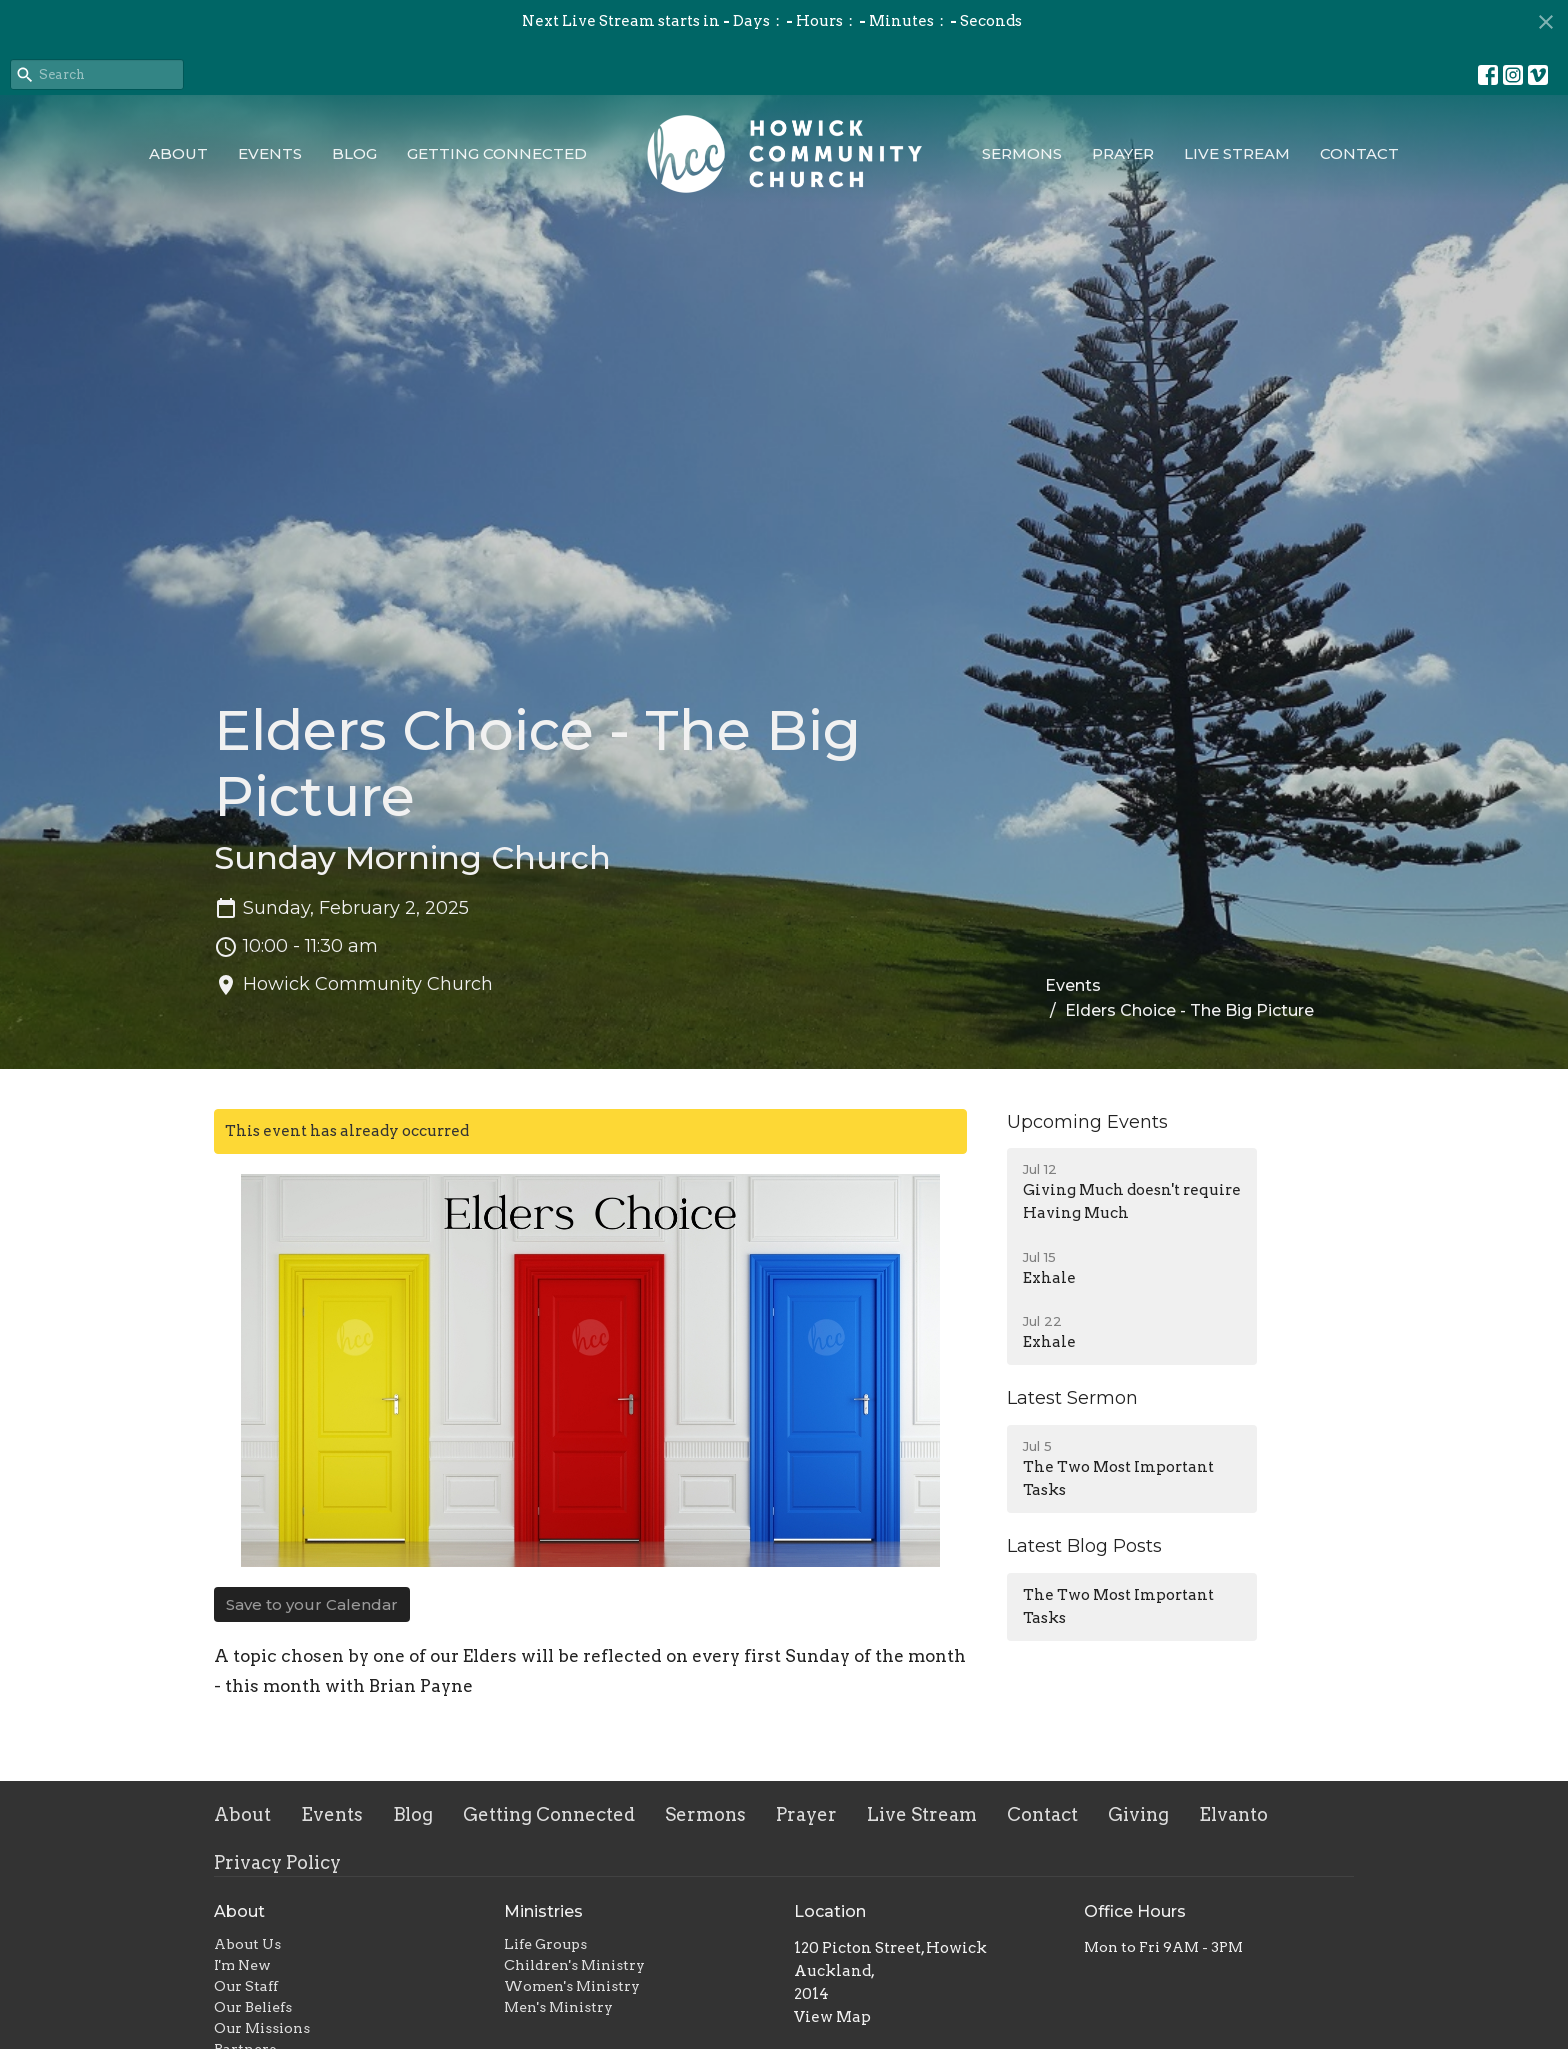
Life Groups (545, 1944)
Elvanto (1233, 1814)
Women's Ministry (572, 1986)
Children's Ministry (574, 1965)
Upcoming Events (1087, 1122)
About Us (247, 1944)
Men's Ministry (558, 2007)
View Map (832, 2017)
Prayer (1123, 153)
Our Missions (262, 2028)
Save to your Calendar (312, 1604)
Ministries (543, 1911)
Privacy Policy (277, 1862)
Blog (354, 153)
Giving (1138, 1814)
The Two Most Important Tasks (1118, 1606)
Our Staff (246, 1986)
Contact (1359, 153)
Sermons (1022, 153)
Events (270, 153)
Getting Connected (497, 153)
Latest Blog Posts (1084, 1546)
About (178, 153)
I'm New (242, 1965)
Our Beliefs (253, 2007)
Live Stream (1237, 153)
